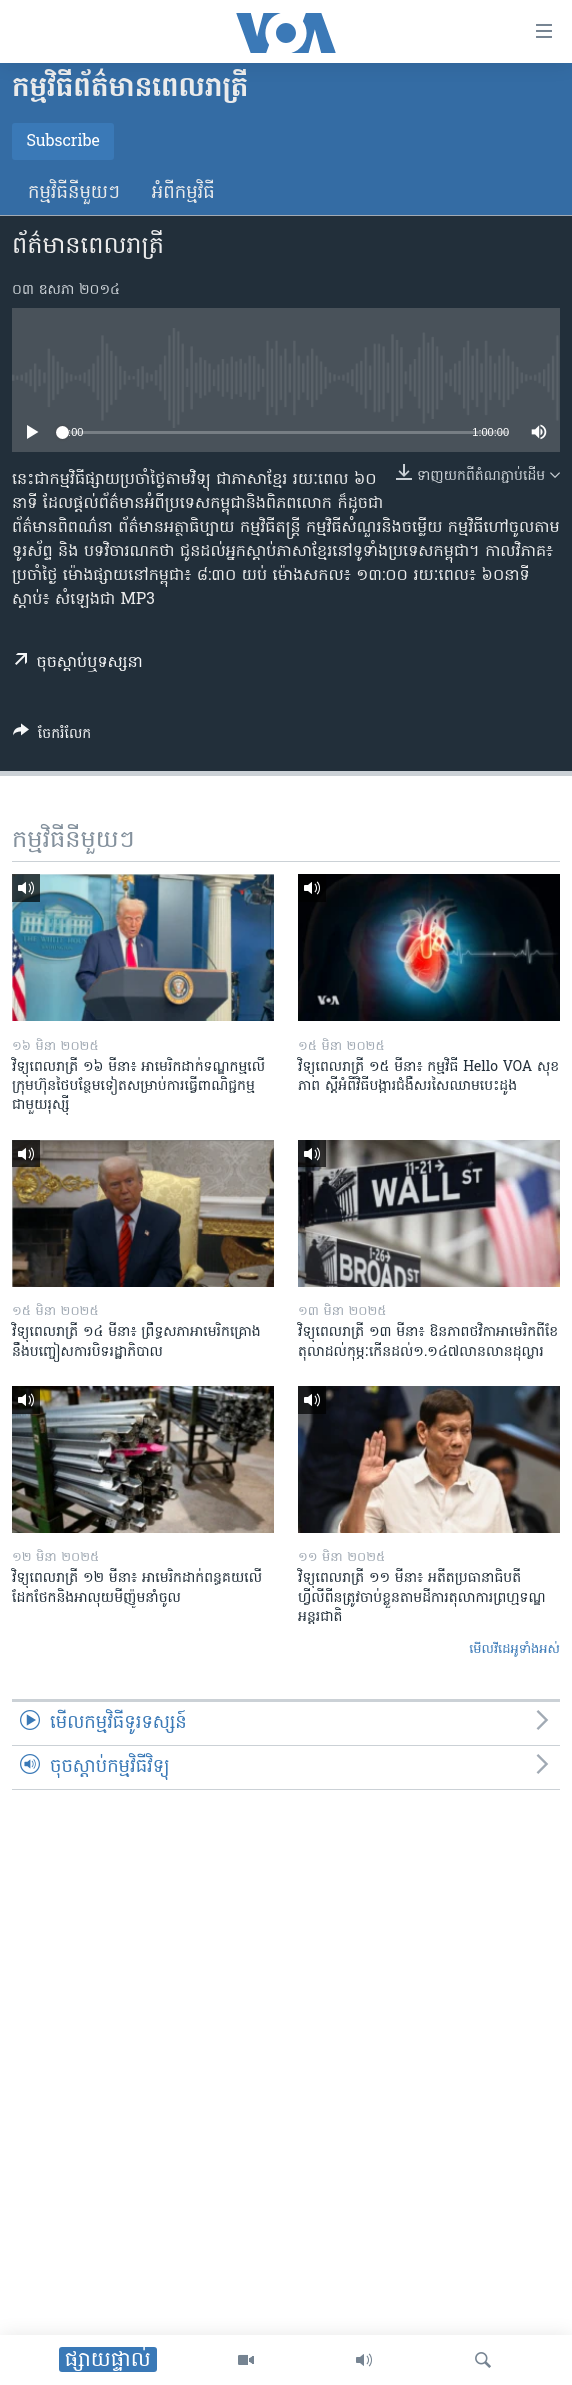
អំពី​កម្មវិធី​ (183, 193)
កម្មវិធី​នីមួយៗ (74, 193)
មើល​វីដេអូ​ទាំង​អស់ (514, 1649)
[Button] (52, 737)
